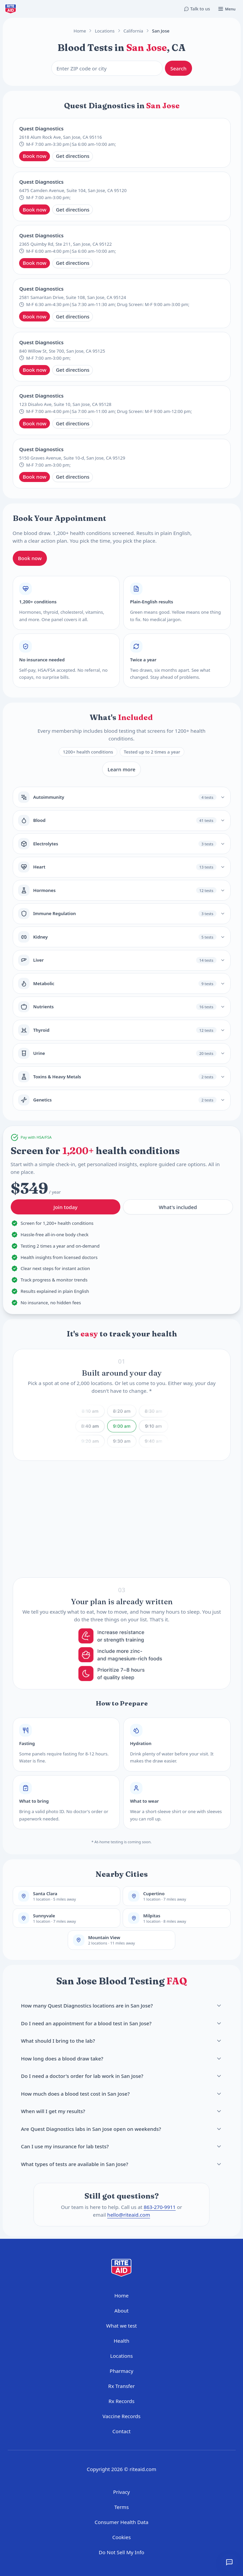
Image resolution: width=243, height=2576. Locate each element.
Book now (35, 156)
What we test (121, 2325)
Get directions (72, 156)
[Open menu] (226, 9)
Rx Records (122, 2401)
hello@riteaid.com (128, 2214)
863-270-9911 (160, 2207)
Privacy (121, 2492)
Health (121, 2340)
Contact (121, 2431)
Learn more (121, 769)
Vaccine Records (121, 2416)
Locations (105, 31)
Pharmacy (121, 2371)
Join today (65, 1208)
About (121, 2310)
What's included (178, 1208)
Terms (121, 2507)
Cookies (121, 2537)
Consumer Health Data (121, 2522)
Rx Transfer (121, 2386)
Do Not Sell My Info (121, 2552)
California (133, 31)
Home (79, 31)
